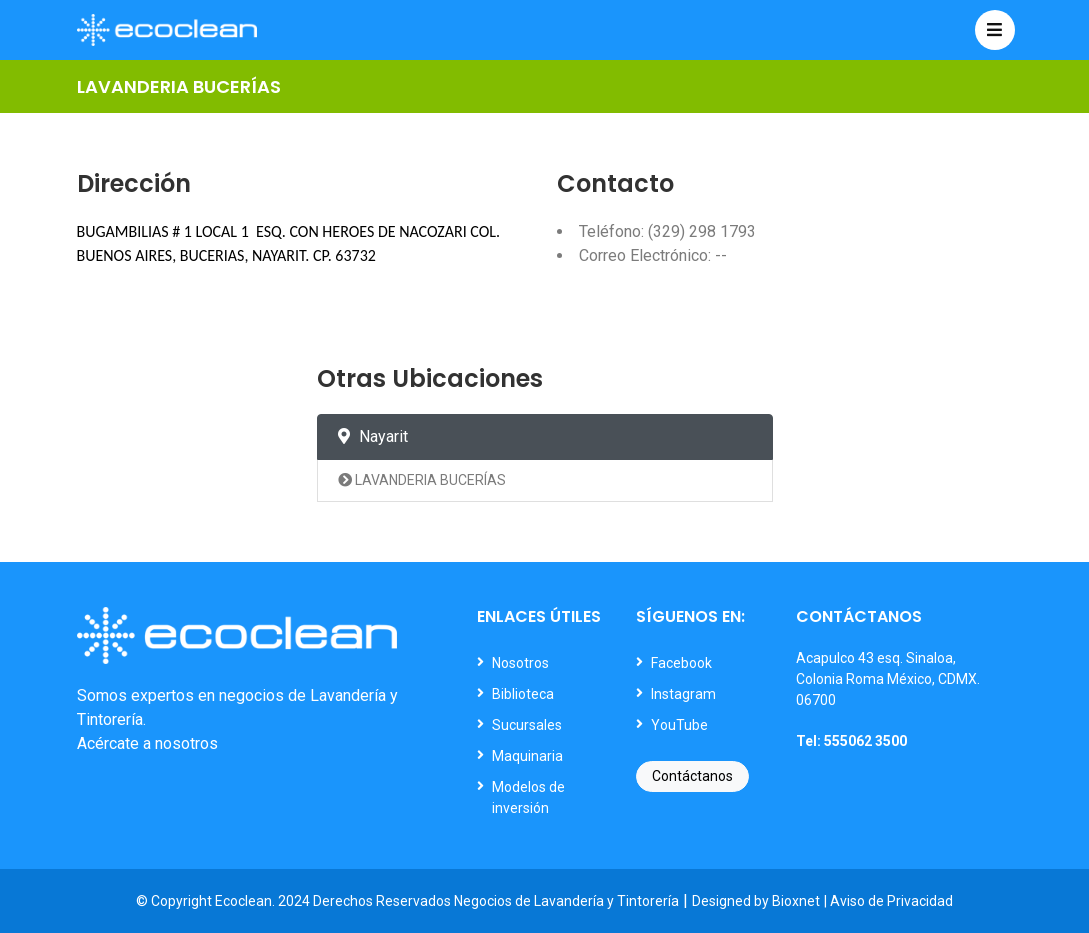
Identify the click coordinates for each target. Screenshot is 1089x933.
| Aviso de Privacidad (888, 901)
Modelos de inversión (528, 797)
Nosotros (520, 663)
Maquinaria (527, 756)
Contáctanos (692, 776)
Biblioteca (523, 694)
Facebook (681, 663)
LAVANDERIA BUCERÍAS (422, 480)
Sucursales (527, 725)
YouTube (679, 725)
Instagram (683, 694)
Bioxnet (796, 901)
